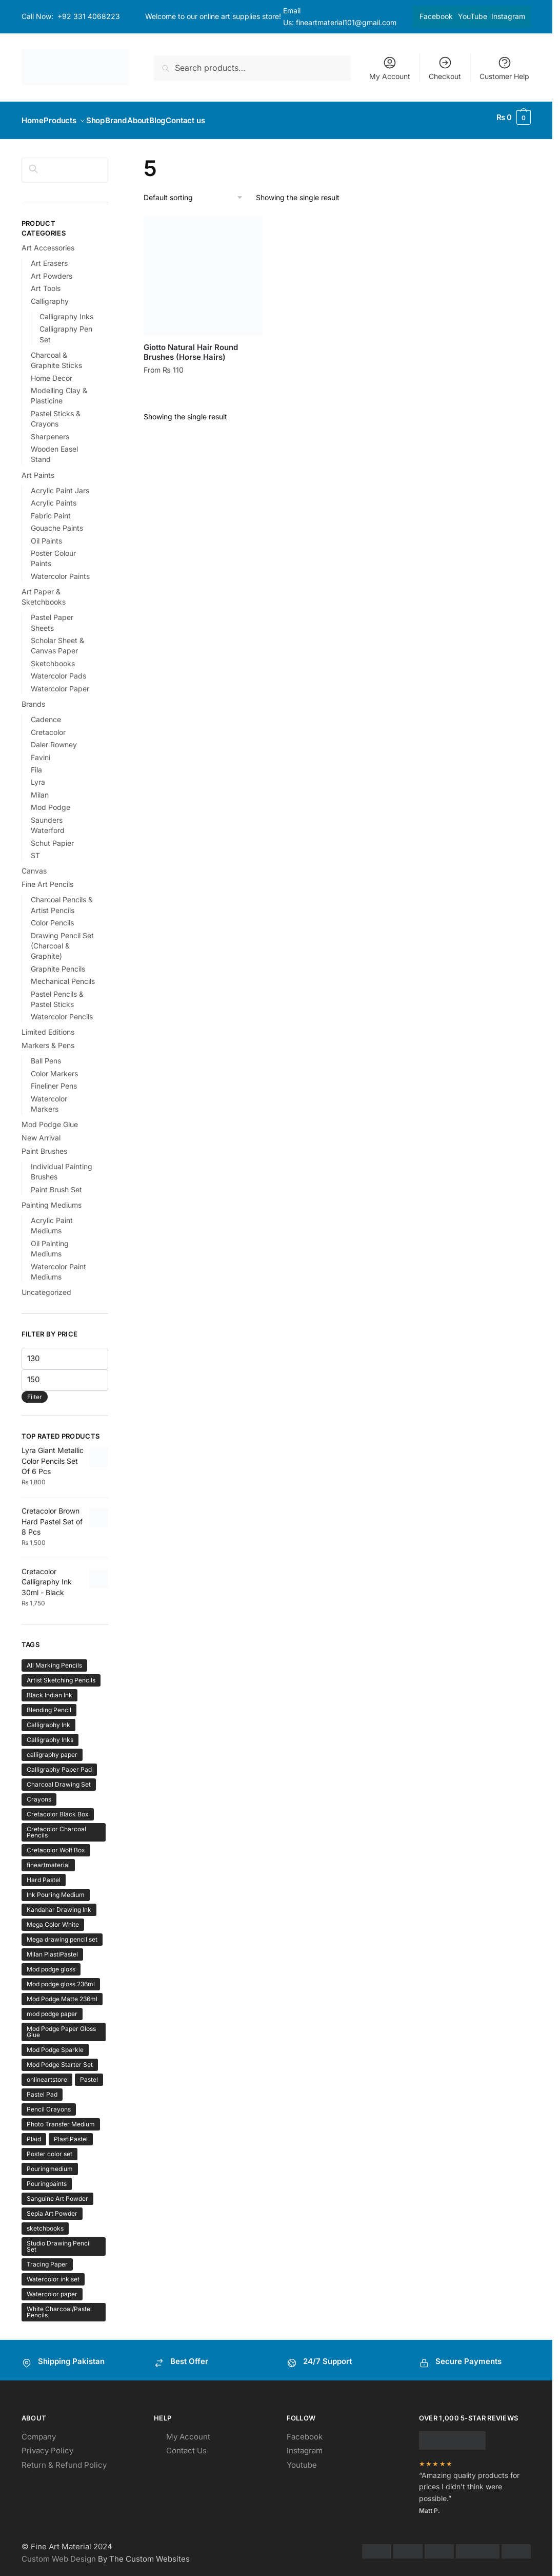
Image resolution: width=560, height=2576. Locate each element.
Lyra (38, 775)
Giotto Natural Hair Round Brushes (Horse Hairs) (191, 346)
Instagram (508, 16)
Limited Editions (48, 1025)
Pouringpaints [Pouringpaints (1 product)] (47, 2177)
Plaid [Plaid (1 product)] (34, 2133)
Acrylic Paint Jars (60, 484)
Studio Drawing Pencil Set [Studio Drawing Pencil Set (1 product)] (59, 2240)
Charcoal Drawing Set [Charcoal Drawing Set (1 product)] (59, 1778)
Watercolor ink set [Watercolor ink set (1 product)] (53, 2273)
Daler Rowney (54, 738)
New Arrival (41, 1131)
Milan (40, 788)
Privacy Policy (47, 2444)
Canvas (34, 864)
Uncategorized (46, 1286)
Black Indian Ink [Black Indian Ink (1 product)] (49, 1689)
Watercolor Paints (60, 570)
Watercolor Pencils (62, 1010)
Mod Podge (50, 801)
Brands (33, 697)
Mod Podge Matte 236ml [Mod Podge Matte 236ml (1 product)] (62, 1993)
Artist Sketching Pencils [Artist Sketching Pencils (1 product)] (61, 1674)
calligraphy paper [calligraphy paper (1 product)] (52, 1748)
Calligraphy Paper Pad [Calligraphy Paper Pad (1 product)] (59, 1763)
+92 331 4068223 (88, 16)
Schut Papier (52, 836)
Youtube (302, 2459)
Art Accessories (48, 241)
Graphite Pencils (58, 962)
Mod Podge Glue (50, 1118)
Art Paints (38, 468)
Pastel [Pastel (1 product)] (89, 2073)
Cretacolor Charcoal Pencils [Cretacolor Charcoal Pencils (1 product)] (56, 1826)
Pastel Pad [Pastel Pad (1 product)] (42, 2088)
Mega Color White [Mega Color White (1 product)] (53, 1918)
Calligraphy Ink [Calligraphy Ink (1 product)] (48, 1718)
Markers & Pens (48, 1039)
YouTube (472, 16)
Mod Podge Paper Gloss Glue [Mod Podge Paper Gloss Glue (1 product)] (61, 2025)
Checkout (445, 68)
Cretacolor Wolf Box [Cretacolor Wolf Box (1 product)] (56, 1844)
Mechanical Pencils (63, 975)
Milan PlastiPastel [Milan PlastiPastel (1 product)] (52, 1948)
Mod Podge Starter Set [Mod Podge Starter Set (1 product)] (60, 2058)
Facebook (436, 16)
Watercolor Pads (58, 669)
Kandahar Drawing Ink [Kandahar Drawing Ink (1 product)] (59, 1903)
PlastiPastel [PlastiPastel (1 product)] (71, 2133)
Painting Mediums (52, 1198)
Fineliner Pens (54, 1079)
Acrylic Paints (53, 496)
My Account (389, 68)
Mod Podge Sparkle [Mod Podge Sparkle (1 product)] (55, 2043)
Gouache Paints (57, 521)
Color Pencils (52, 916)
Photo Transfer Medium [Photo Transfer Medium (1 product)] (61, 2118)
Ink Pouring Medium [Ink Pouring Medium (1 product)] (56, 1888)
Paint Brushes (44, 1144)
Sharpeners (50, 430)
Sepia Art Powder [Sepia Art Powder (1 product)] (52, 2207)
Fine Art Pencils (47, 878)
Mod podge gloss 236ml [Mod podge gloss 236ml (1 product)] (61, 1978)
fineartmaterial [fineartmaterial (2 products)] (48, 1859)
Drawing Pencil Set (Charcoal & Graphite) (62, 940)
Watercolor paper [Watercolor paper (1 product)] (52, 2288)
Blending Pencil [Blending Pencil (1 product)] (49, 1704)
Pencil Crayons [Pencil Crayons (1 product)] (49, 2103)
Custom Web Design (59, 2553)
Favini (40, 751)
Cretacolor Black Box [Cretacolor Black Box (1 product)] (58, 1808)
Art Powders (51, 269)
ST (35, 849)
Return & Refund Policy (64, 2459)
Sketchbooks (53, 657)
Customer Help (504, 68)
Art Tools (46, 282)
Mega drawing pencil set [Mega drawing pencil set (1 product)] (62, 1933)
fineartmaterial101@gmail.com (346, 22)
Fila (36, 763)
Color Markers (54, 1067)
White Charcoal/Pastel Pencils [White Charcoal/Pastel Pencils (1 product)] (59, 2306)
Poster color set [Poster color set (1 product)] (49, 2148)
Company (39, 2430)
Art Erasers (49, 257)
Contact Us (186, 2444)
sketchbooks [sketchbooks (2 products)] (45, 2222)
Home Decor (51, 371)
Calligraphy (50, 294)
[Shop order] (194, 192)
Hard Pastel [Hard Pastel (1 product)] (44, 1873)
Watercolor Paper (60, 682)
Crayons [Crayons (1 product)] (39, 1793)
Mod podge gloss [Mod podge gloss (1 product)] (51, 1963)
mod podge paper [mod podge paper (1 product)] (52, 2007)
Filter (34, 1390)
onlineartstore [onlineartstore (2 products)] (47, 2073)
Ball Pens (46, 1054)
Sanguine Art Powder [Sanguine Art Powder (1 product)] (57, 2192)
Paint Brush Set (56, 1183)
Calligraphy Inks (66, 310)
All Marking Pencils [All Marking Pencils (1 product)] (54, 1659)
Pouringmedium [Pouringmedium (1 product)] (50, 2162)
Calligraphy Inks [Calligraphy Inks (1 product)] (50, 1733)
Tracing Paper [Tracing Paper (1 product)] (47, 2258)
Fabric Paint (51, 509)
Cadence (46, 713)
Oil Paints (46, 534)
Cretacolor (48, 726)
